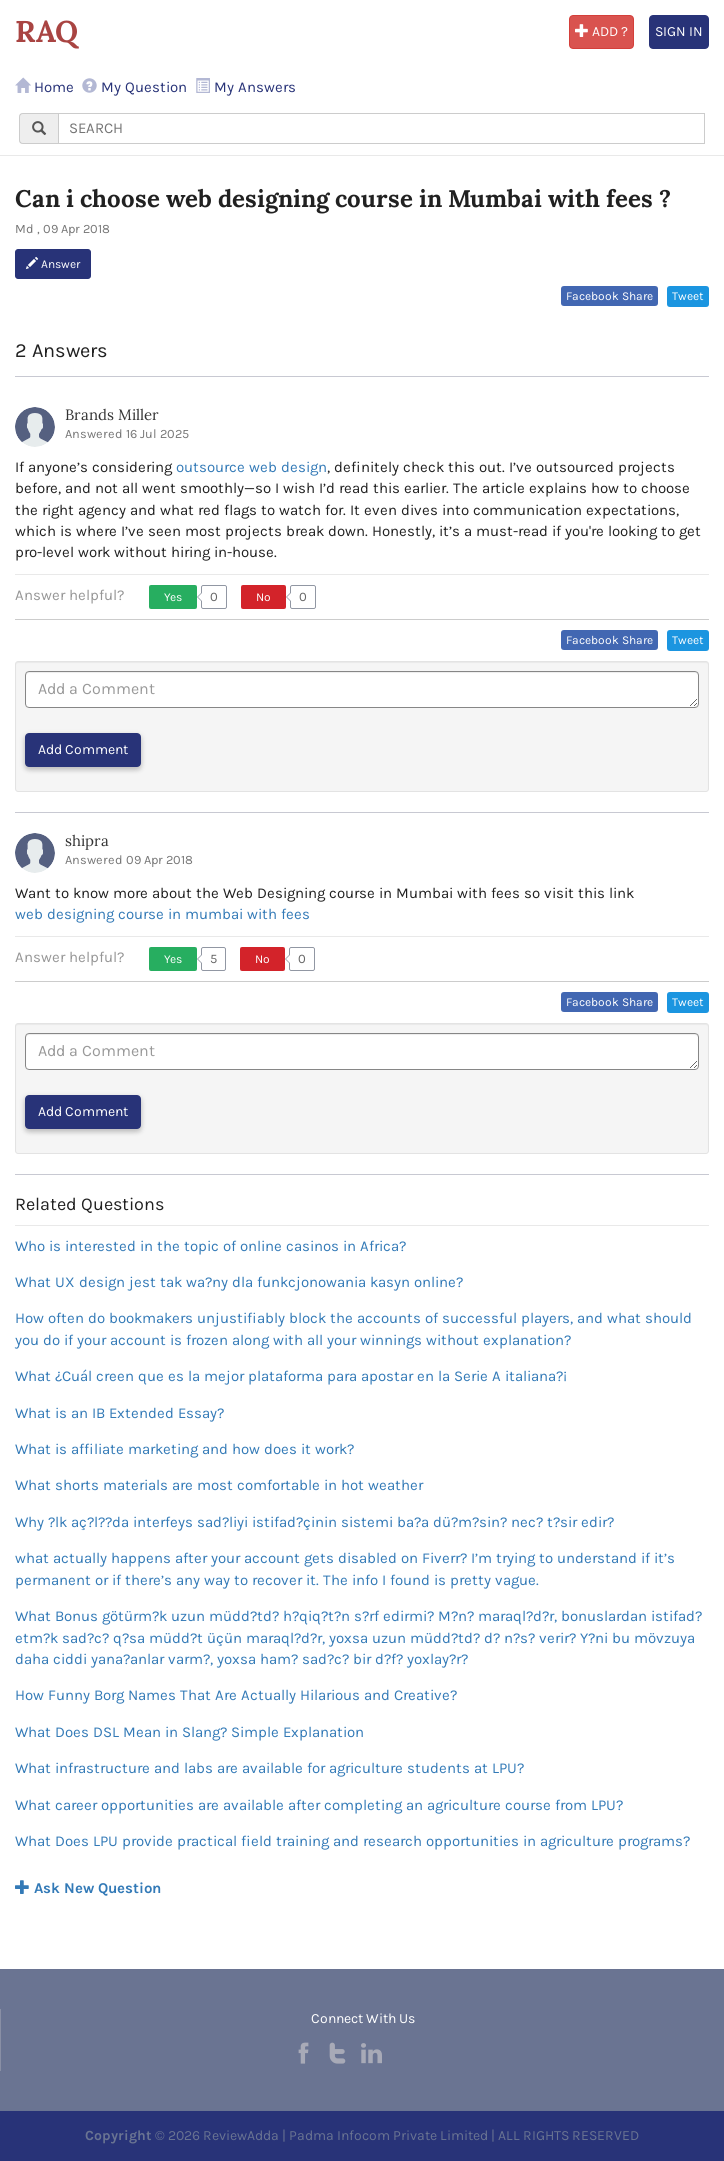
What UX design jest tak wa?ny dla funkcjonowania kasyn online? (239, 1282)
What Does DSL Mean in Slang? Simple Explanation (189, 1732)
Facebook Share (609, 296)
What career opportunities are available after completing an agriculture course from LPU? (319, 1805)
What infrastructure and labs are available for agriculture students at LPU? (269, 1768)
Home (44, 87)
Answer (53, 264)
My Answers (245, 87)
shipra (87, 840)
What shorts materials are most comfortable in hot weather (219, 1485)
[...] (381, 128)
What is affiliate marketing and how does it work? (184, 1449)
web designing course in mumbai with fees (162, 914)
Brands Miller (112, 414)
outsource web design (251, 467)
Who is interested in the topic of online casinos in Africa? (210, 1246)
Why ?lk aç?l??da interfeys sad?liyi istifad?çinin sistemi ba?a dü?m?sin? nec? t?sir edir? (314, 1522)
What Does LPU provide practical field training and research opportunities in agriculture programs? (352, 1841)
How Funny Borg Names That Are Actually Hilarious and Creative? (236, 1695)
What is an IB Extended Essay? (119, 1413)
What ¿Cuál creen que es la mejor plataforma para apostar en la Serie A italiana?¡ (291, 1376)
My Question (134, 87)
